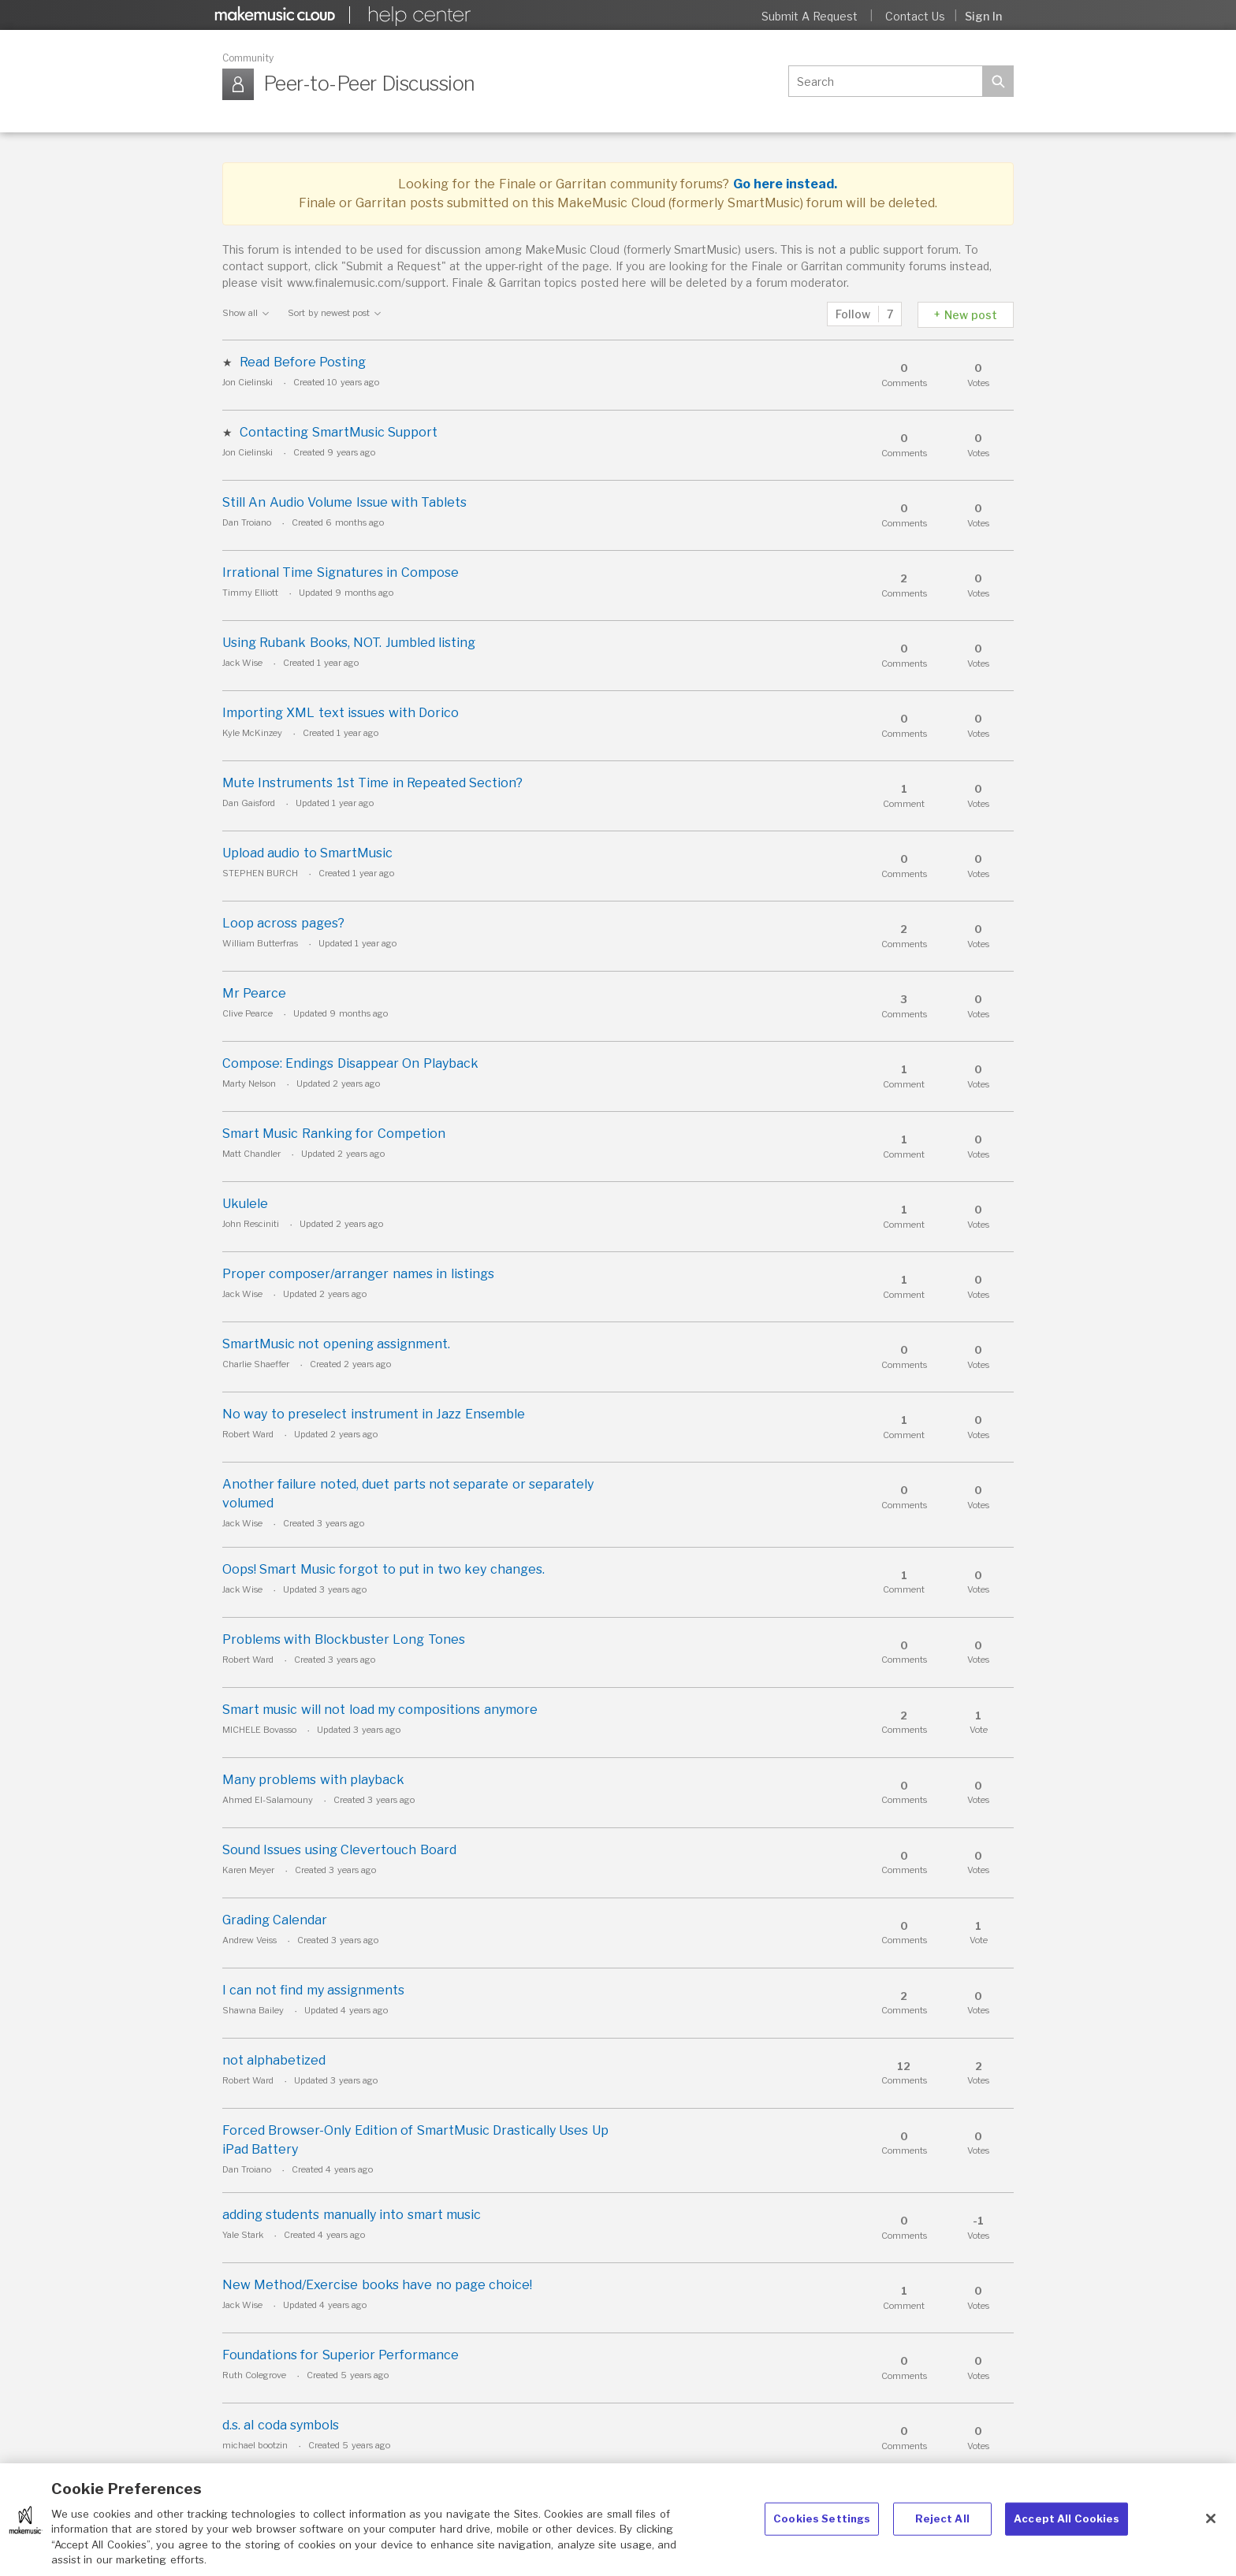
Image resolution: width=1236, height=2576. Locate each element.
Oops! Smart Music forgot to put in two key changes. (383, 1569)
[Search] (885, 81)
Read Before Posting (303, 362)
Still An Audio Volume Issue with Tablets (344, 502)
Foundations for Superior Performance (340, 2354)
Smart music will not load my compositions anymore (380, 1709)
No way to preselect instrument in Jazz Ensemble (373, 1414)
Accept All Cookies (1066, 2534)
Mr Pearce (254, 993)
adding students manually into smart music (351, 2214)
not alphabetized (274, 2060)
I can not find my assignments (313, 1990)
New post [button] (970, 315)
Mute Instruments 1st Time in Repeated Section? (372, 782)
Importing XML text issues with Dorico (340, 712)
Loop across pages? (283, 923)
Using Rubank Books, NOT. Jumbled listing (348, 642)
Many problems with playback (313, 1779)
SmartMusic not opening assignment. (336, 1343)
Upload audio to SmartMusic (307, 853)
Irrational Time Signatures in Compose (340, 572)
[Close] (1210, 2535)
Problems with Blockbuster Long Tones (343, 1639)
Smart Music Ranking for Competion (333, 1133)
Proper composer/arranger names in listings (358, 1273)
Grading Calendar (274, 1919)
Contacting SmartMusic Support (338, 432)
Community (248, 58)
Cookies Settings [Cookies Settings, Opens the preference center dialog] (821, 2534)
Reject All (942, 2534)
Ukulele (245, 1203)
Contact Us (915, 16)
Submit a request (809, 16)
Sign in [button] (983, 16)
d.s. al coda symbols (280, 2425)
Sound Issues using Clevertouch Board (339, 1849)
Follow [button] (853, 314)
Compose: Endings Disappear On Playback (350, 1063)
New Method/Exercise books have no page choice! (377, 2284)
